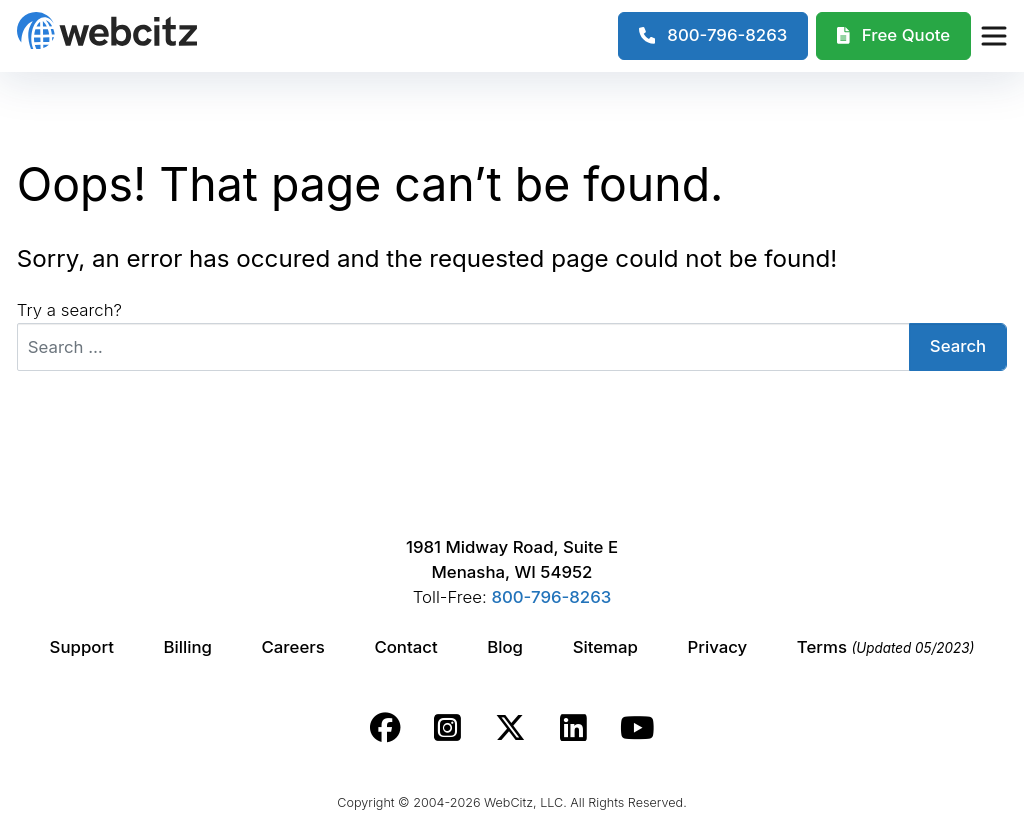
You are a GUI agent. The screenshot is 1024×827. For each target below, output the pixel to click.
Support (82, 647)
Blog (505, 647)
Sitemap (605, 647)
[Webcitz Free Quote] (893, 36)
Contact (405, 647)
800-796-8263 (551, 597)
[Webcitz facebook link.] (385, 728)
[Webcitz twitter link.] (510, 728)
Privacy (718, 647)
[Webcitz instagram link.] (447, 728)
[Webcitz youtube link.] (637, 728)
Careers (293, 647)
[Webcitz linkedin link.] (573, 728)
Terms (886, 647)
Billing (188, 647)
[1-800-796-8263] (713, 36)
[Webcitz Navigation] (993, 36)
